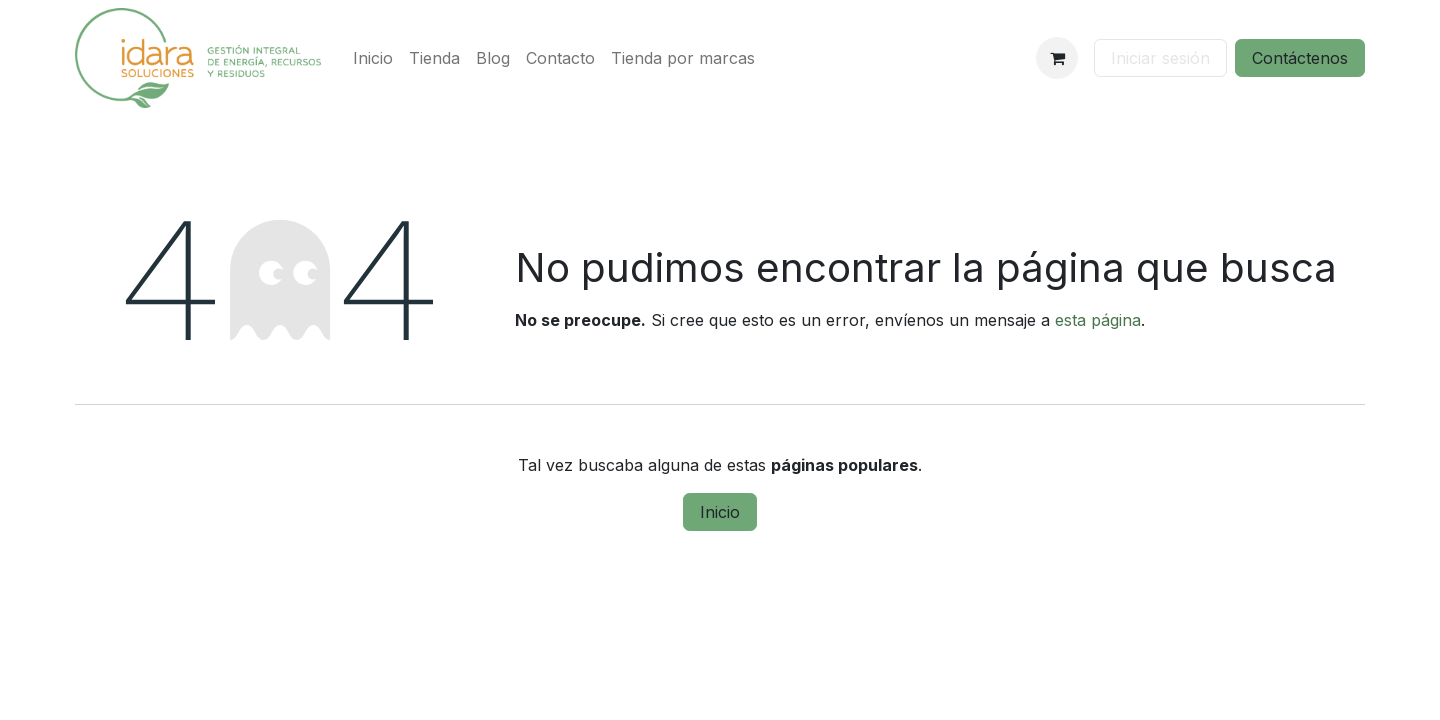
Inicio (720, 512)
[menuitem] (373, 58)
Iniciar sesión (1160, 58)
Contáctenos (1300, 58)
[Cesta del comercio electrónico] (1057, 58)
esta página (1098, 320)
